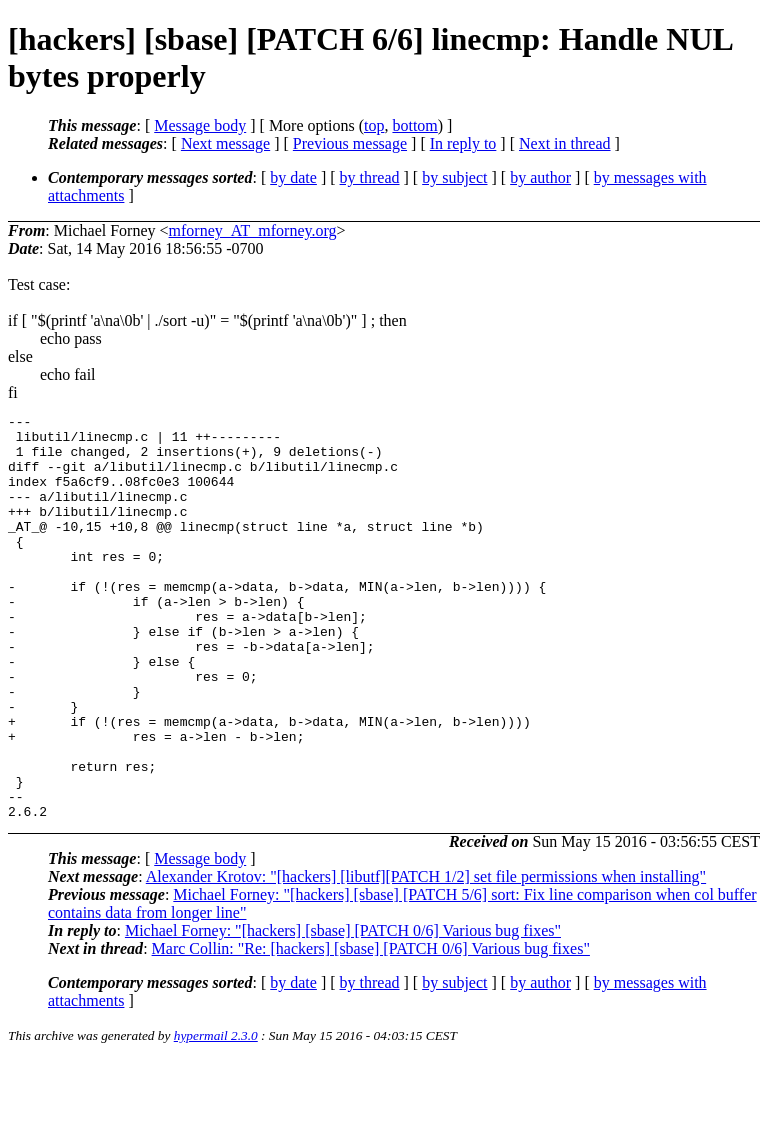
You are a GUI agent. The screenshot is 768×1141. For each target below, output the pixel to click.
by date (293, 177)
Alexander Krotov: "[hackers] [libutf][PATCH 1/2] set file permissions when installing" (426, 957)
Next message (225, 143)
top (374, 125)
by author (540, 177)
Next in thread (565, 143)
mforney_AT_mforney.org (253, 230)
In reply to (463, 143)
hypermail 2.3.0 (216, 1116)
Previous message (350, 143)
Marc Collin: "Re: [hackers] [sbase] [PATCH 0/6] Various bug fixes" (371, 1029)
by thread (370, 177)
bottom (414, 125)
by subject (454, 177)
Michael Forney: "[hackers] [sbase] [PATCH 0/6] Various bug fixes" (343, 1011)
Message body (200, 125)
